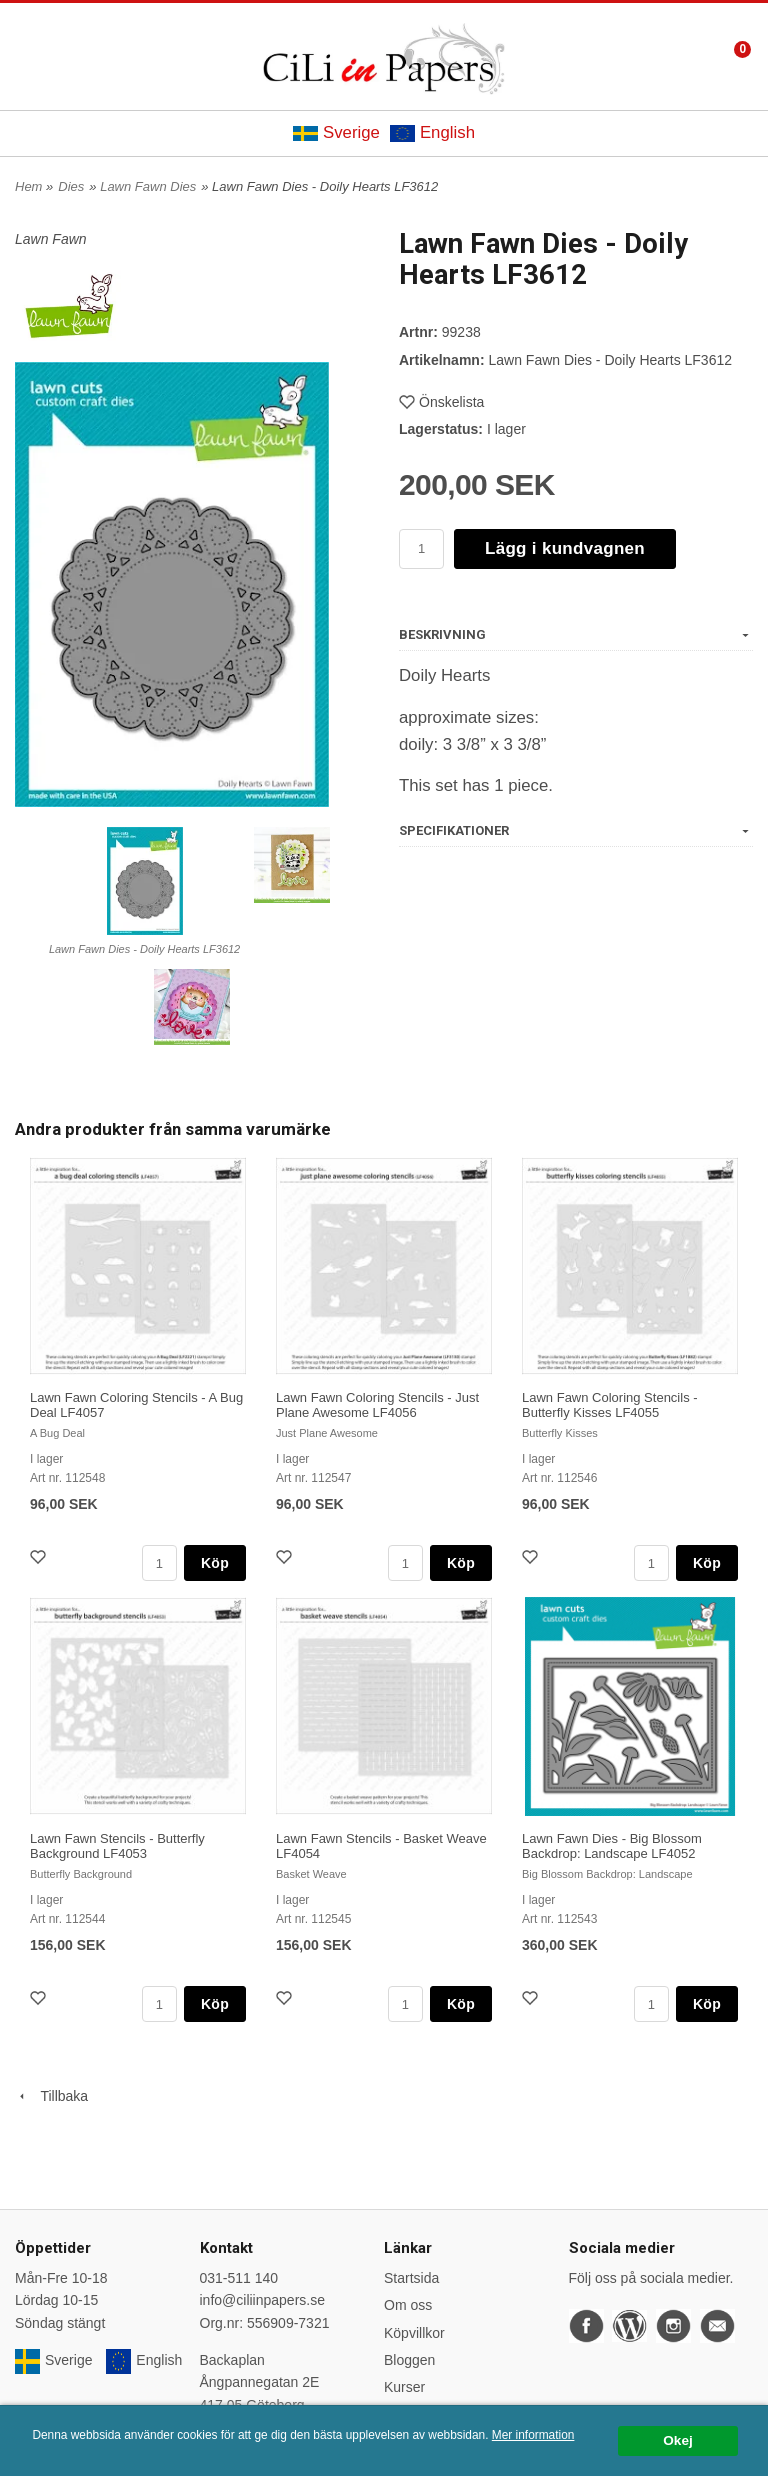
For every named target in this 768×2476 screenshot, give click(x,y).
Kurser (404, 2387)
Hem (28, 186)
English (432, 132)
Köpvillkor (414, 2333)
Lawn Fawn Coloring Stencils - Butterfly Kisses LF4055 (610, 1405)
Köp (215, 1563)
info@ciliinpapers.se (263, 2300)
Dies (71, 186)
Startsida (411, 2278)
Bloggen (409, 2360)
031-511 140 (239, 2278)
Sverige (336, 132)
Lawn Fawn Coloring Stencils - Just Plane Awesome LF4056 (377, 1405)
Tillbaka (51, 2096)
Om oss (408, 2305)
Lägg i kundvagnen (565, 548)
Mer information (533, 2435)
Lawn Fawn (51, 239)
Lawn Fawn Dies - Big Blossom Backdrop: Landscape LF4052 (612, 1846)
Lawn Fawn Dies (148, 186)
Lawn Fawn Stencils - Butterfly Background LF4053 (117, 1846)
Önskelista (441, 402)
